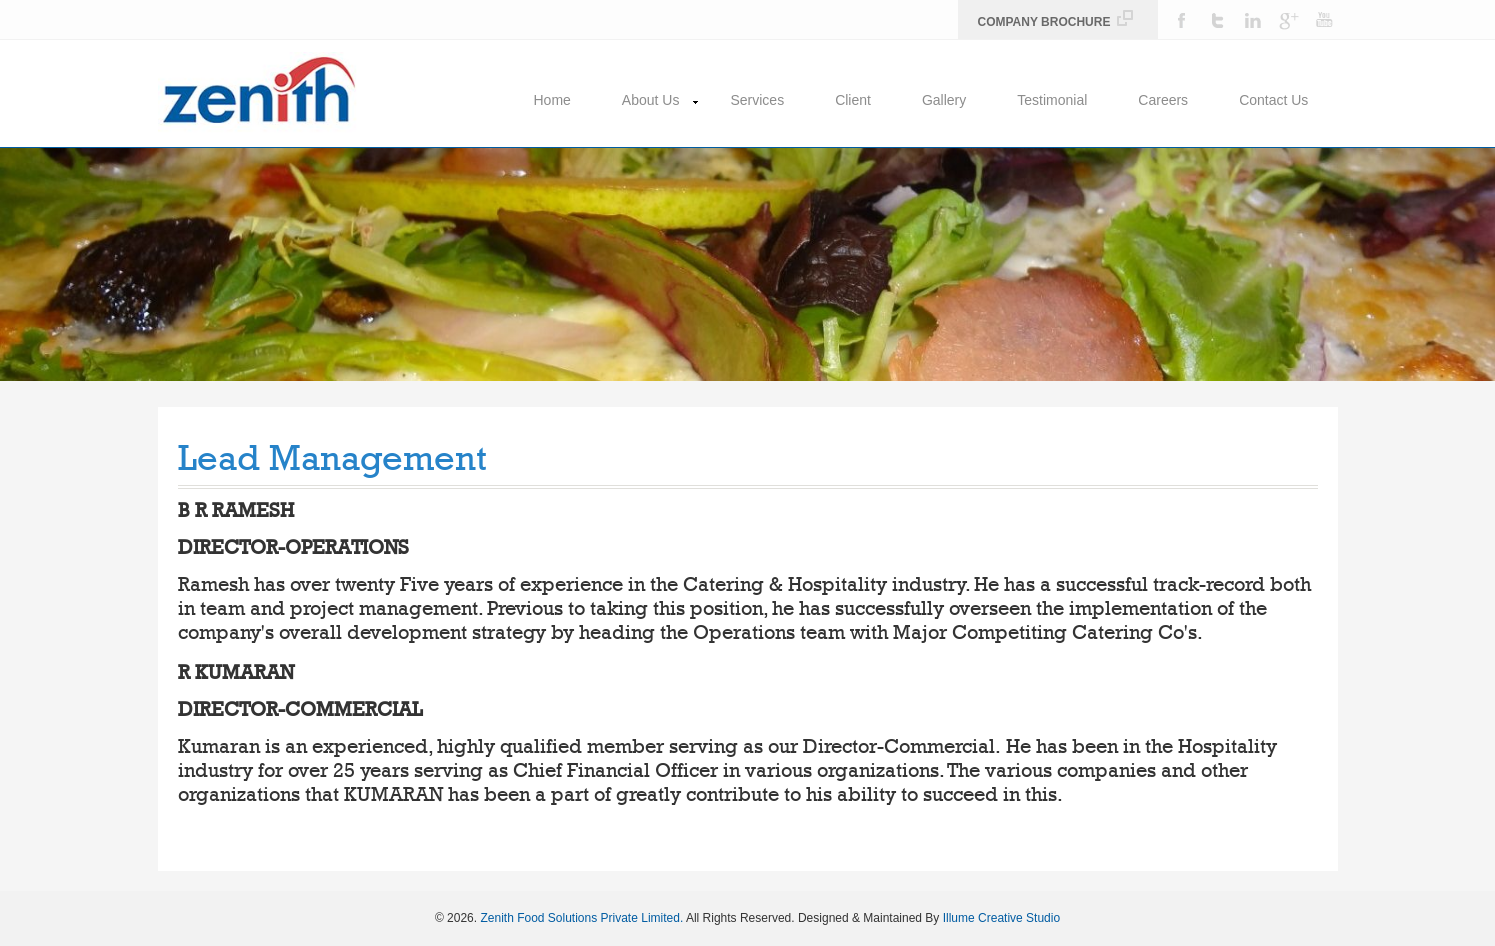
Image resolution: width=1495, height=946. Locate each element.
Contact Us (1273, 100)
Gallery (944, 100)
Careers (1163, 100)
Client (853, 100)
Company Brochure (1056, 22)
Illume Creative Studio (1001, 918)
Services (757, 100)
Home (552, 100)
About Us (651, 100)
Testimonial (1052, 100)
